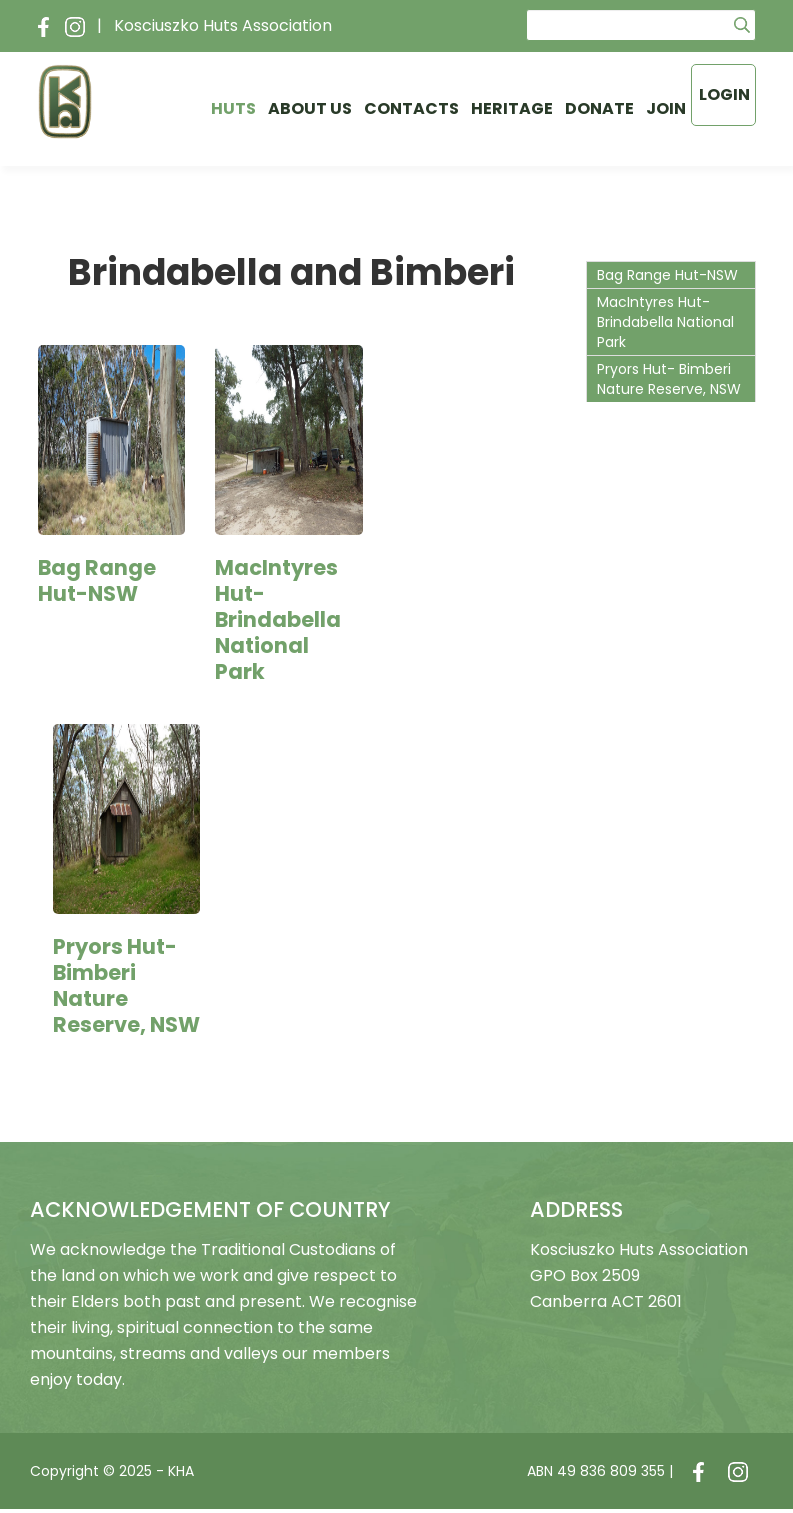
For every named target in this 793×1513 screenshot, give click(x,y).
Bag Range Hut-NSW (97, 580)
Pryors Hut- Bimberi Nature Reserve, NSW (126, 985)
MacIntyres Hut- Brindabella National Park (278, 619)
